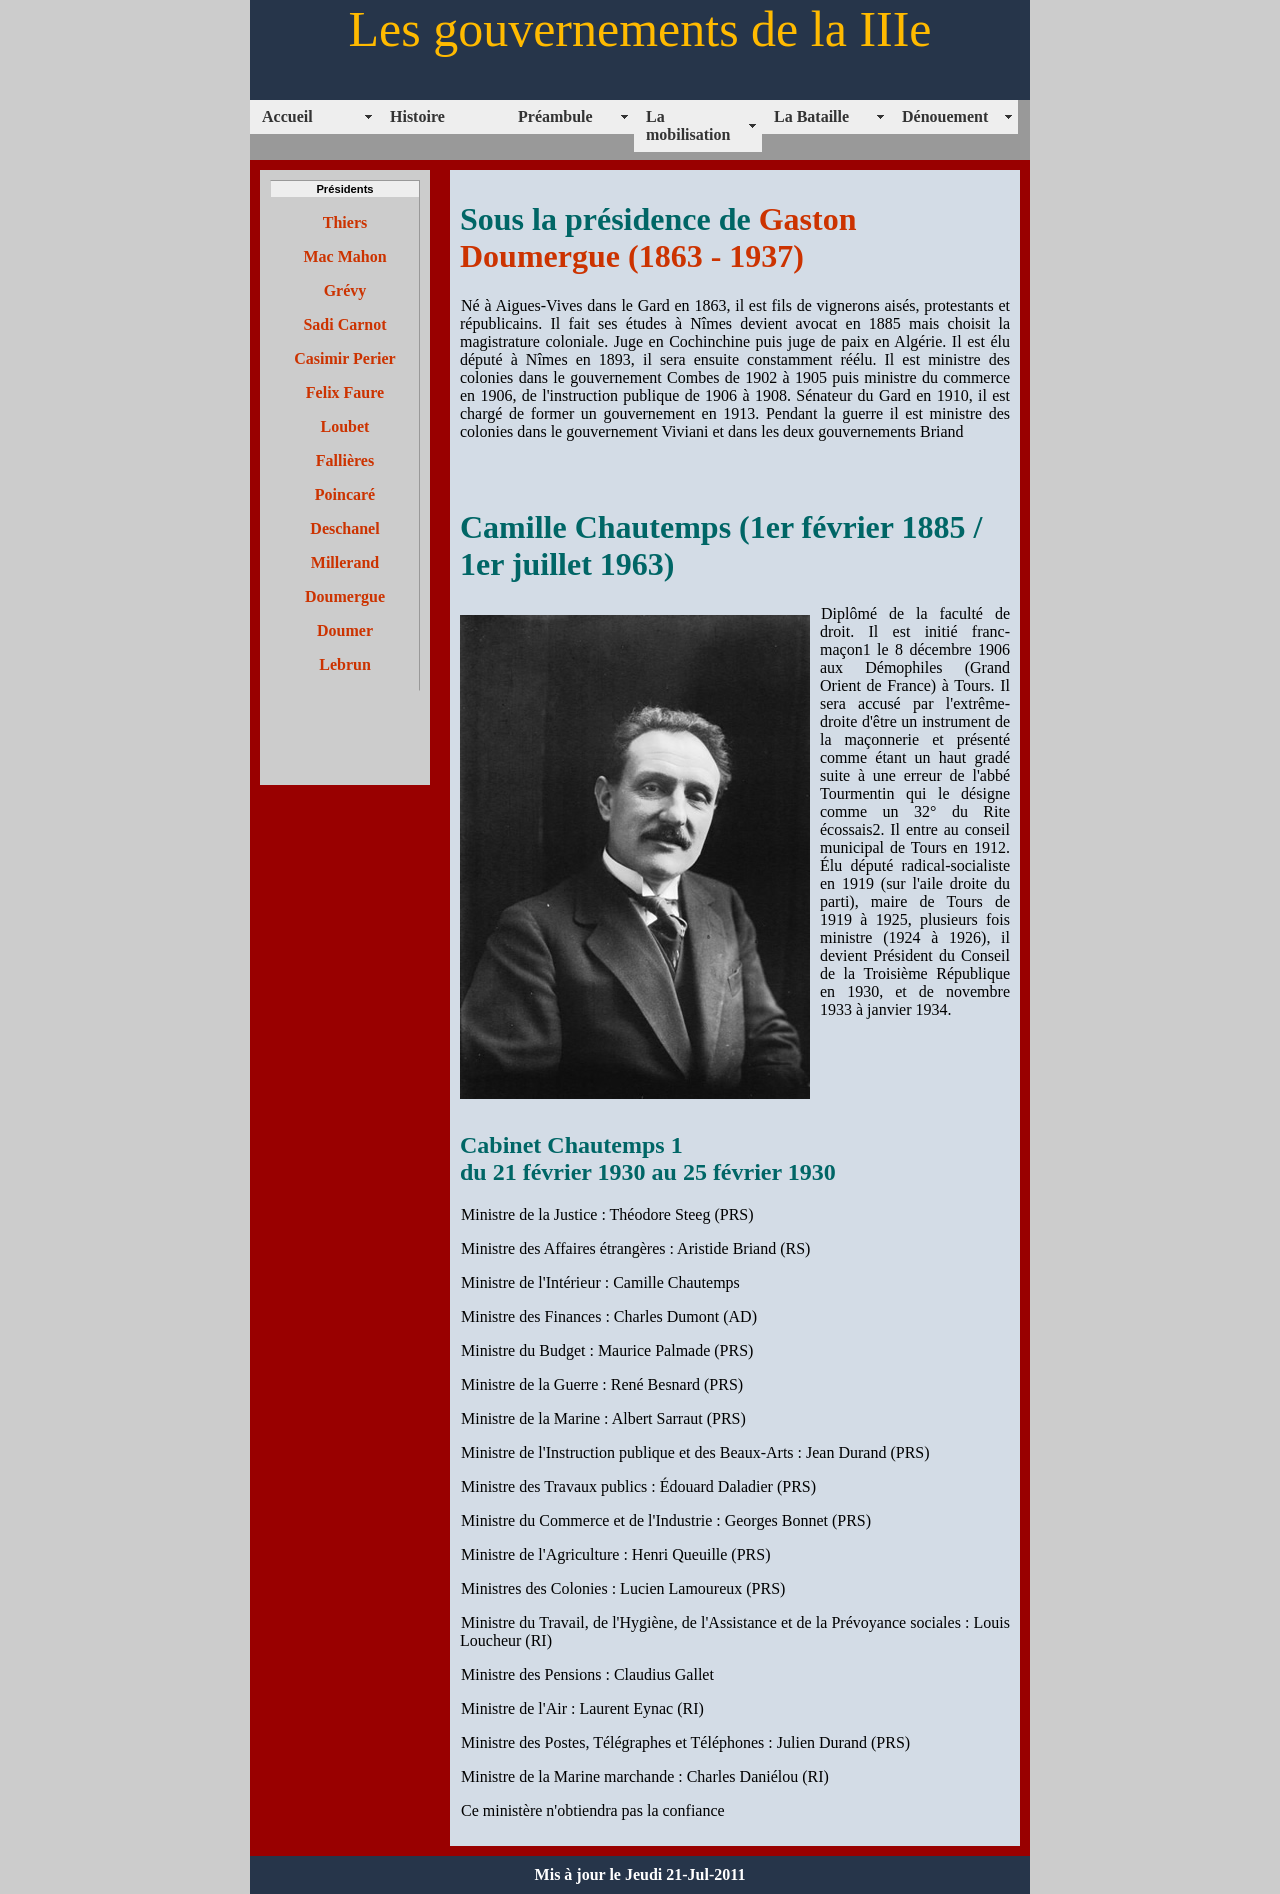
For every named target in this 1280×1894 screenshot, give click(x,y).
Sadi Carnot (344, 324)
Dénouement (945, 116)
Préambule (555, 116)
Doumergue (345, 596)
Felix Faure (345, 392)
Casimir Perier (344, 358)
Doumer (345, 630)
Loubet (345, 426)
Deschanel (344, 528)
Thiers (345, 222)
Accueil (287, 116)
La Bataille (811, 116)
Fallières (345, 460)
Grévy (345, 290)
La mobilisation (688, 125)
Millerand (345, 562)
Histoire (417, 116)
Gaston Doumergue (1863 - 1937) (658, 237)
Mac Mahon (344, 256)
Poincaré (345, 494)
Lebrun (345, 664)
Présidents (344, 189)
